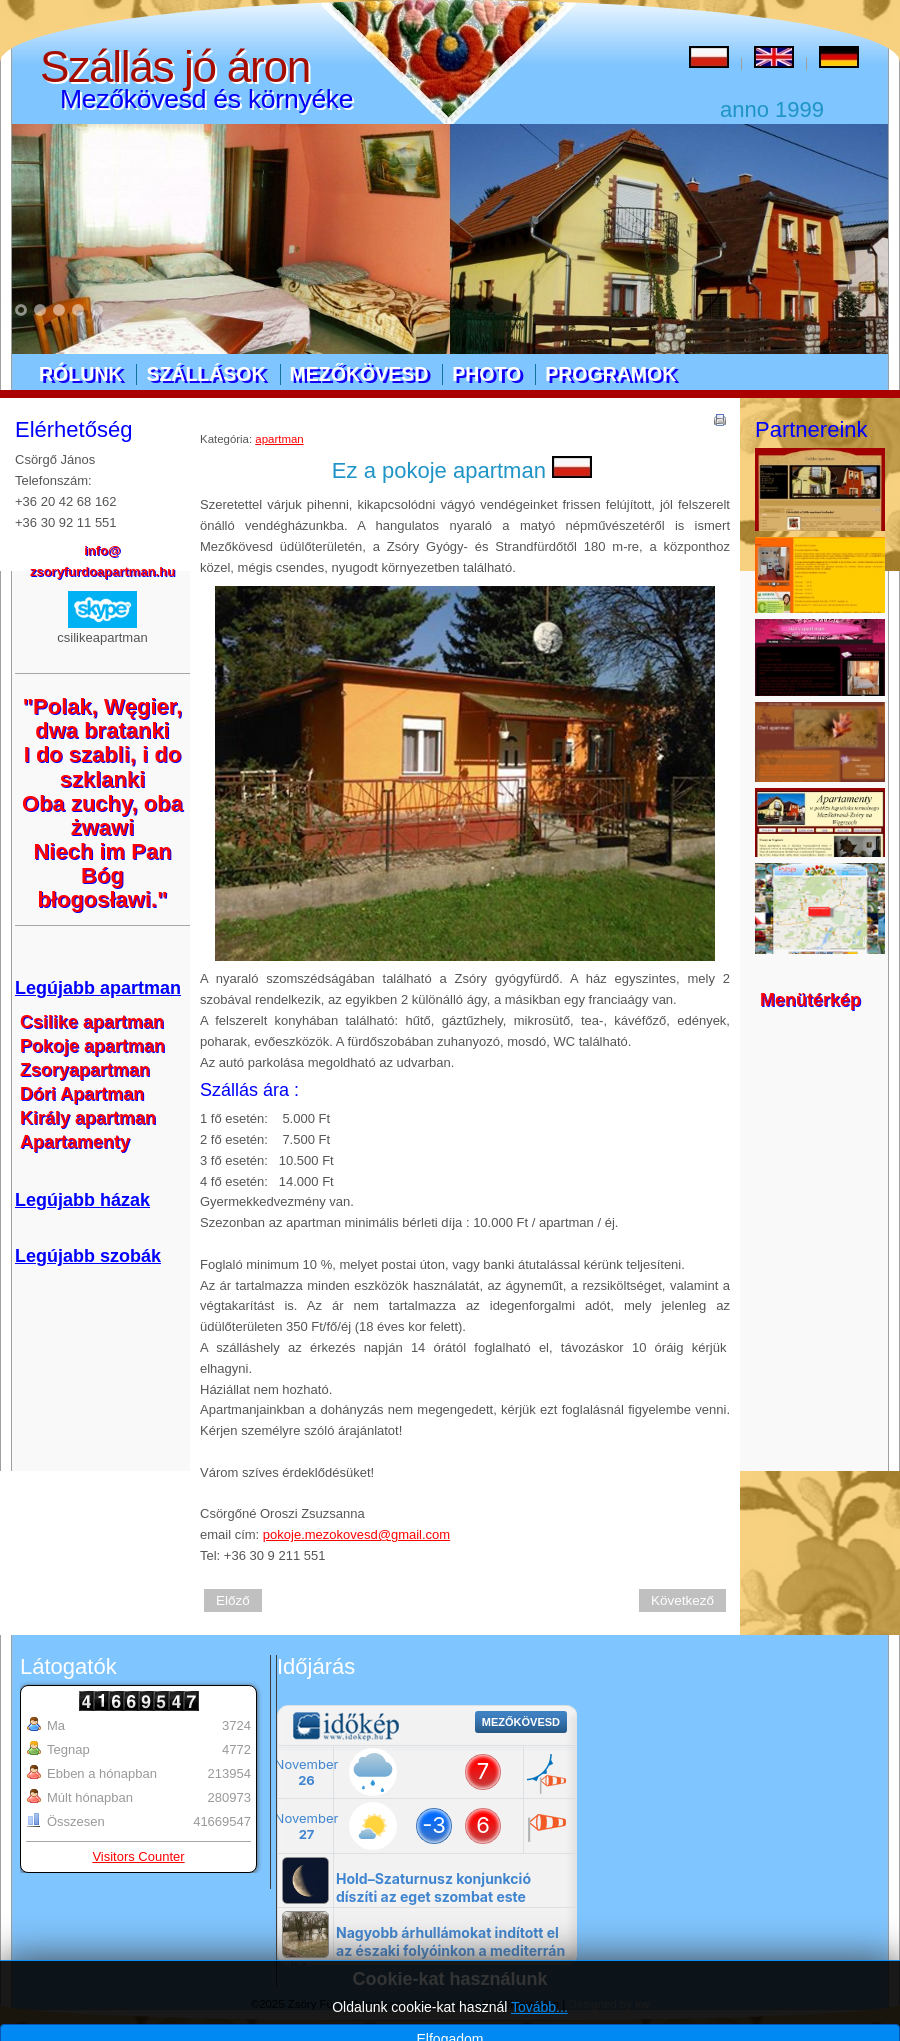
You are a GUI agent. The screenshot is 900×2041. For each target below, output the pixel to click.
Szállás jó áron (175, 66)
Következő (682, 1600)
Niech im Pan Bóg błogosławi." (102, 875)
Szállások (205, 374)
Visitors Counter (138, 1856)
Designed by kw (609, 2004)
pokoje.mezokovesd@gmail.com (356, 1534)
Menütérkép (810, 1000)
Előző (233, 1600)
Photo (486, 374)
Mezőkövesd (359, 374)
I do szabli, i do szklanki (103, 766)
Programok (610, 374)
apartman (279, 439)
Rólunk (80, 374)
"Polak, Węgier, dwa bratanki (103, 718)
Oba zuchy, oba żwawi (102, 815)
